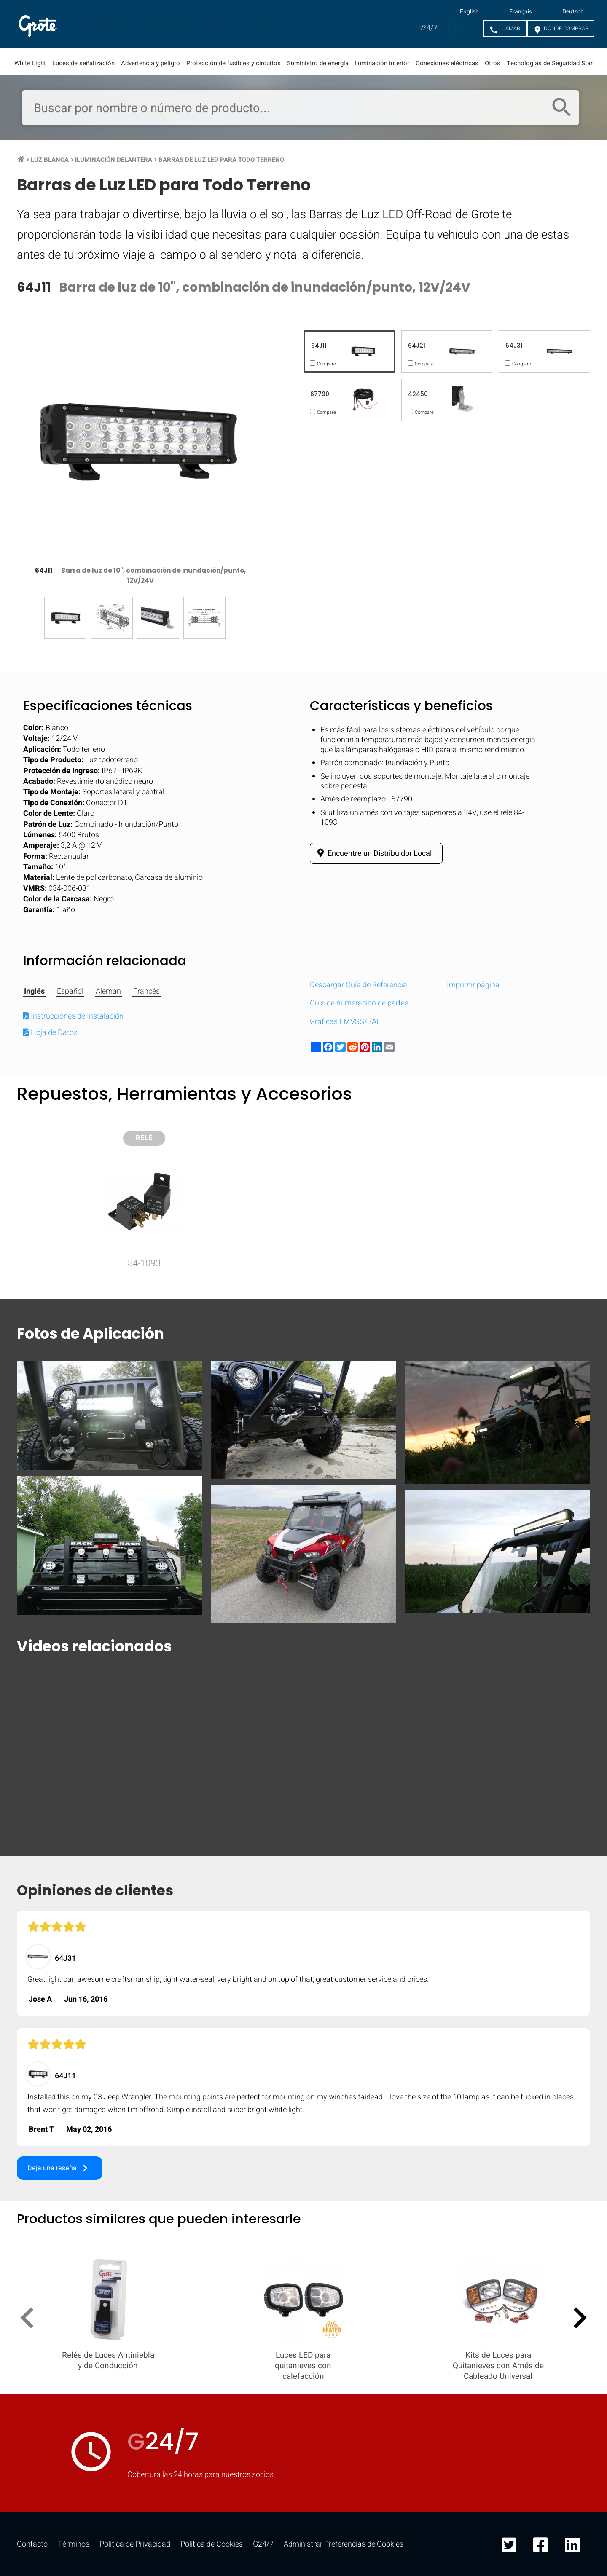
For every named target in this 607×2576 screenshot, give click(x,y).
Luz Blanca (50, 159)
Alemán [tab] (108, 991)
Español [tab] (70, 991)
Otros (492, 63)
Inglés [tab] (34, 991)
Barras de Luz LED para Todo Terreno (221, 159)
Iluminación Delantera (113, 159)
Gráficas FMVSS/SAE (345, 1021)
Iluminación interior (382, 63)
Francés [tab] (146, 991)
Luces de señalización (83, 63)
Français (520, 12)
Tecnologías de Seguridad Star (550, 63)
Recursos (232, 24)
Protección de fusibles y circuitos (233, 63)
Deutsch (573, 12)
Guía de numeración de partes (359, 1003)
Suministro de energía (318, 63)
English (469, 12)
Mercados (164, 24)
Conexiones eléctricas (447, 63)
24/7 (428, 28)
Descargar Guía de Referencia (358, 985)
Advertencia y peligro (150, 63)
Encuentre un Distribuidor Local (373, 853)
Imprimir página (473, 985)
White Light (30, 63)
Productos (94, 24)
